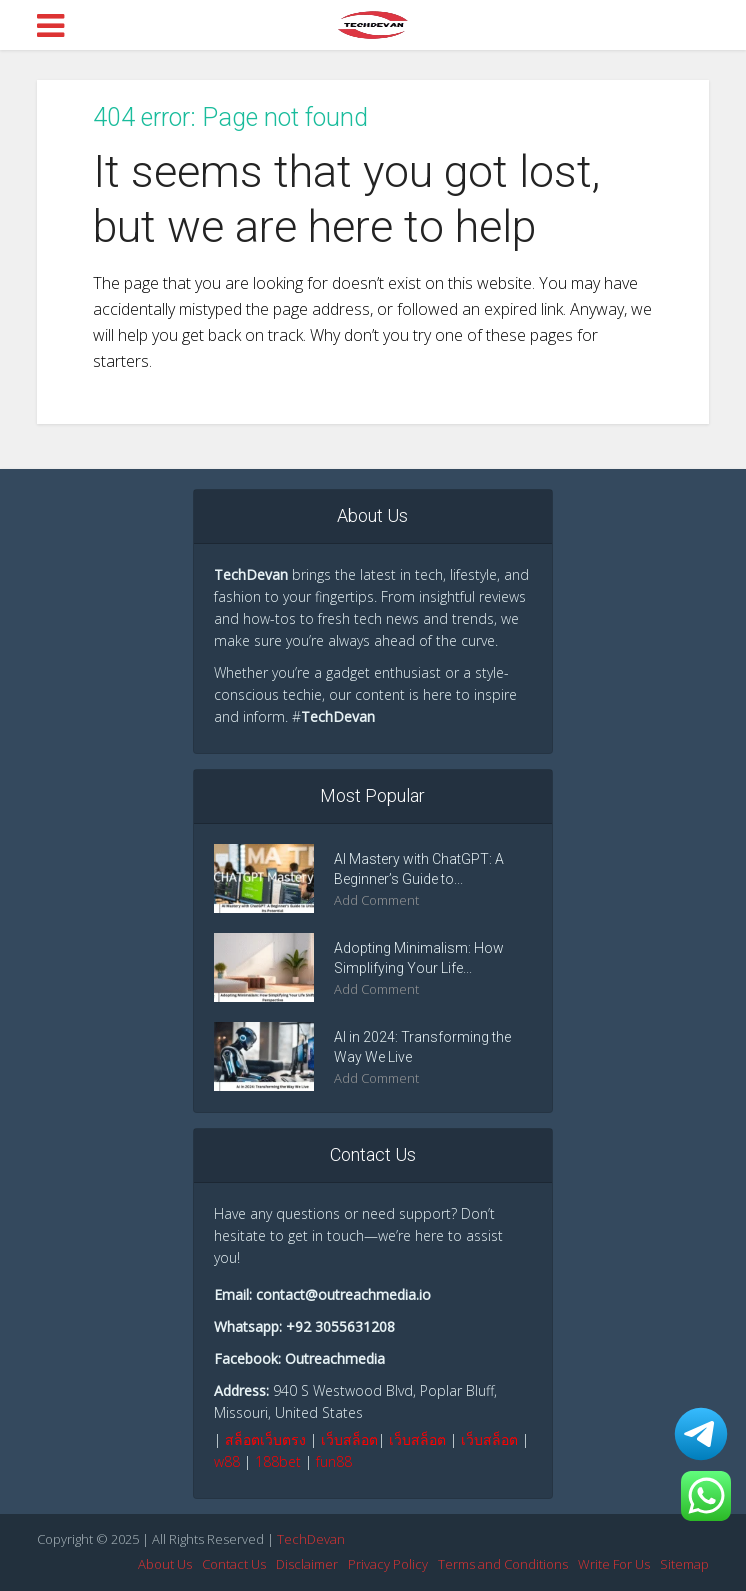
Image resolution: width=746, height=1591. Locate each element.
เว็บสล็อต (349, 1439)
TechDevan (311, 1539)
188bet (278, 1461)
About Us (165, 1564)
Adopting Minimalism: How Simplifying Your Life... (419, 958)
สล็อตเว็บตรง (265, 1439)
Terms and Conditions (503, 1564)
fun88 (334, 1461)
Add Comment (376, 900)
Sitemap (684, 1564)
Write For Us (614, 1564)
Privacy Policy (388, 1564)
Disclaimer (307, 1564)
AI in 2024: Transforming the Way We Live (422, 1047)
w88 (227, 1461)
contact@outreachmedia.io (343, 1294)
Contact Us (234, 1564)
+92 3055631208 (340, 1326)
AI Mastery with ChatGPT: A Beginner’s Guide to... (419, 869)
